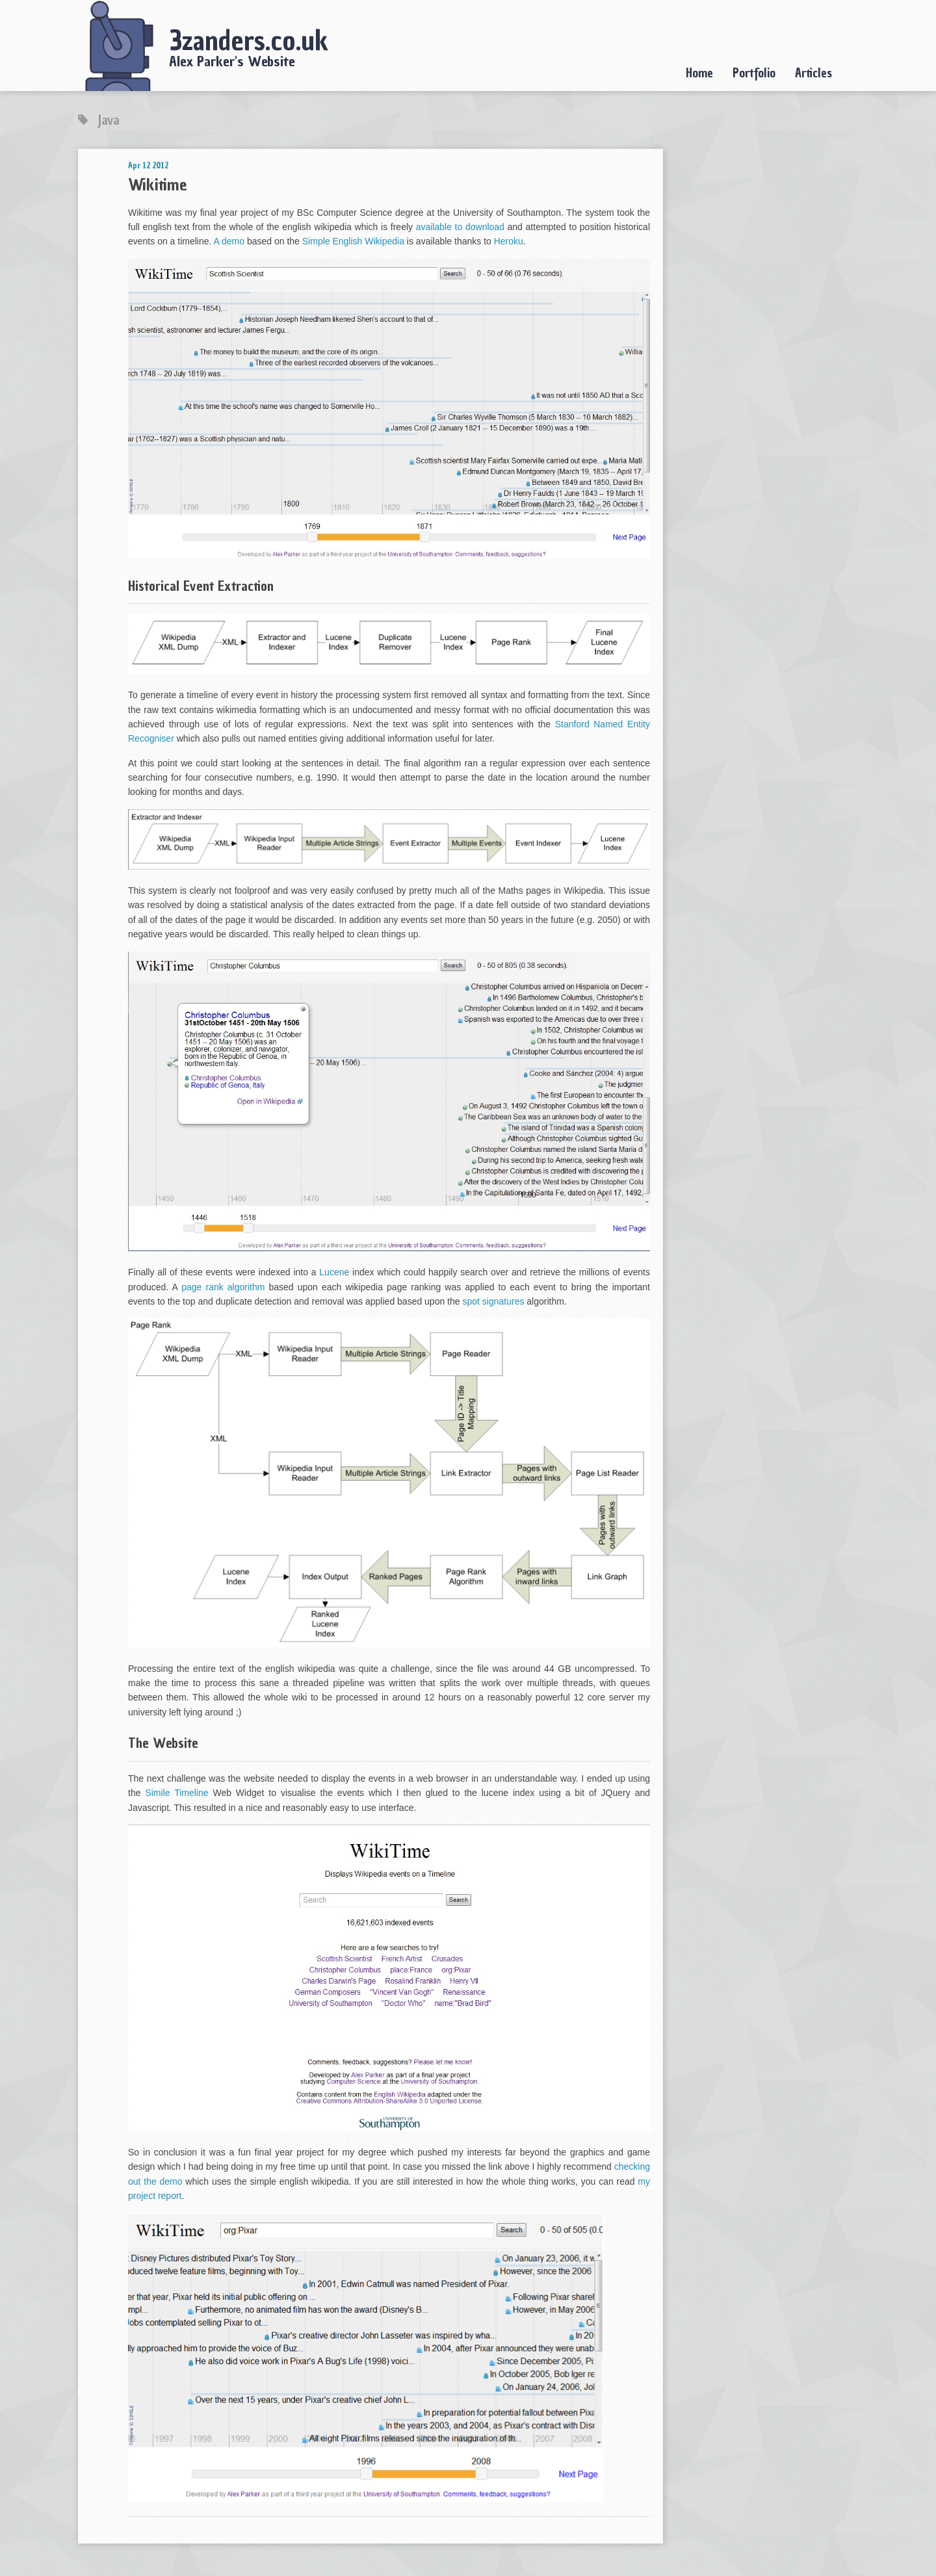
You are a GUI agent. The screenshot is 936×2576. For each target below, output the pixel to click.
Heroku (508, 241)
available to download (460, 227)
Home (699, 73)
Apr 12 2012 (148, 165)
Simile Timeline (176, 1793)
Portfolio (754, 73)
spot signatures (493, 1301)
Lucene (334, 1272)
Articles (813, 73)
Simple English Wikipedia (353, 241)
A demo (229, 241)
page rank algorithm (223, 1287)
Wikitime (157, 185)
